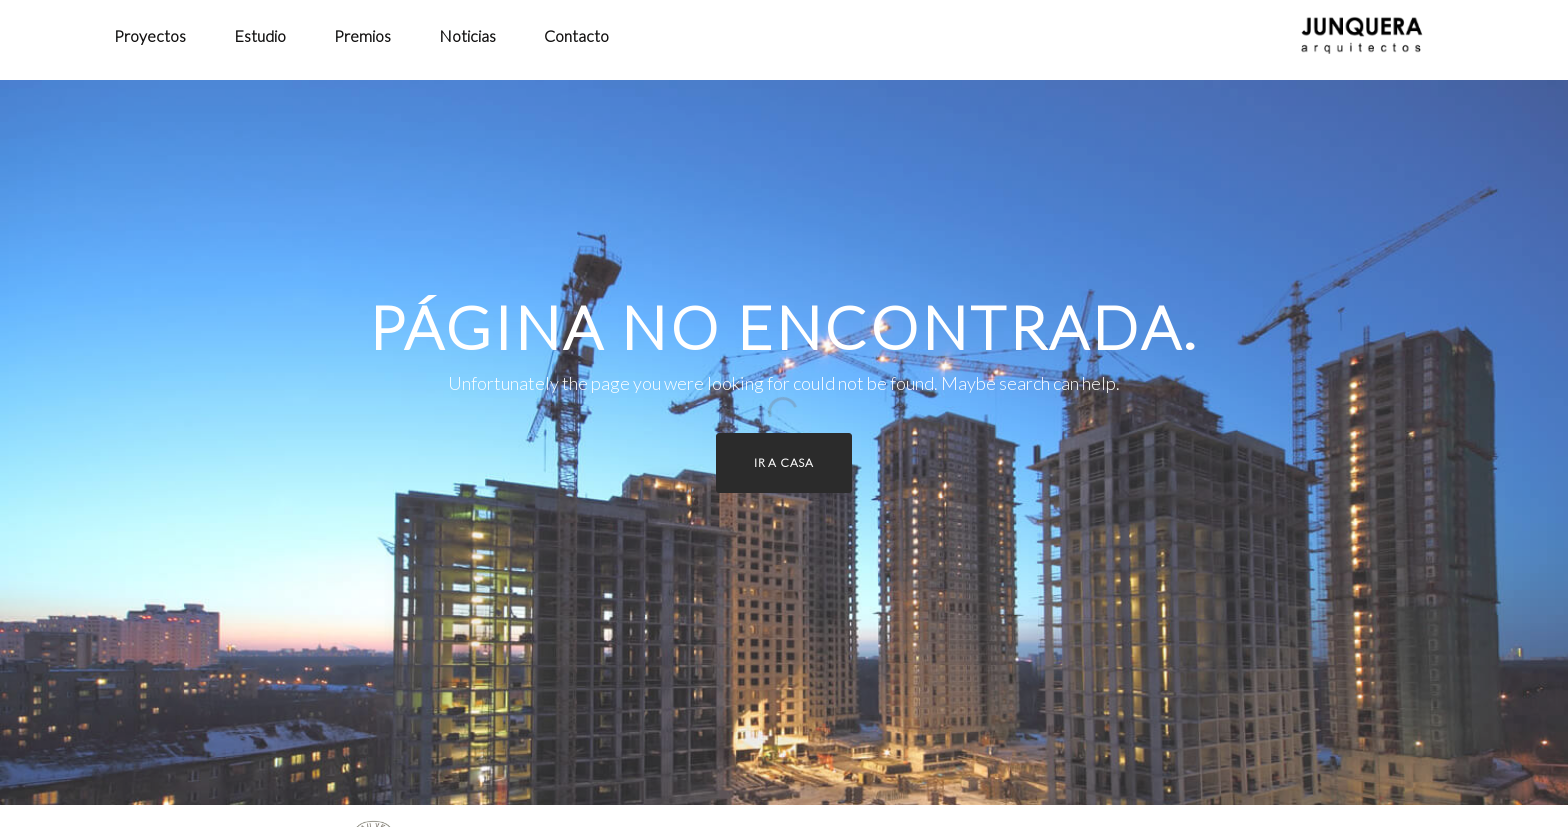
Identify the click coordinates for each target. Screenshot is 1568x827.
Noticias (467, 36)
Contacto (576, 36)
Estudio (260, 36)
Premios (362, 36)
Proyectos (150, 36)
